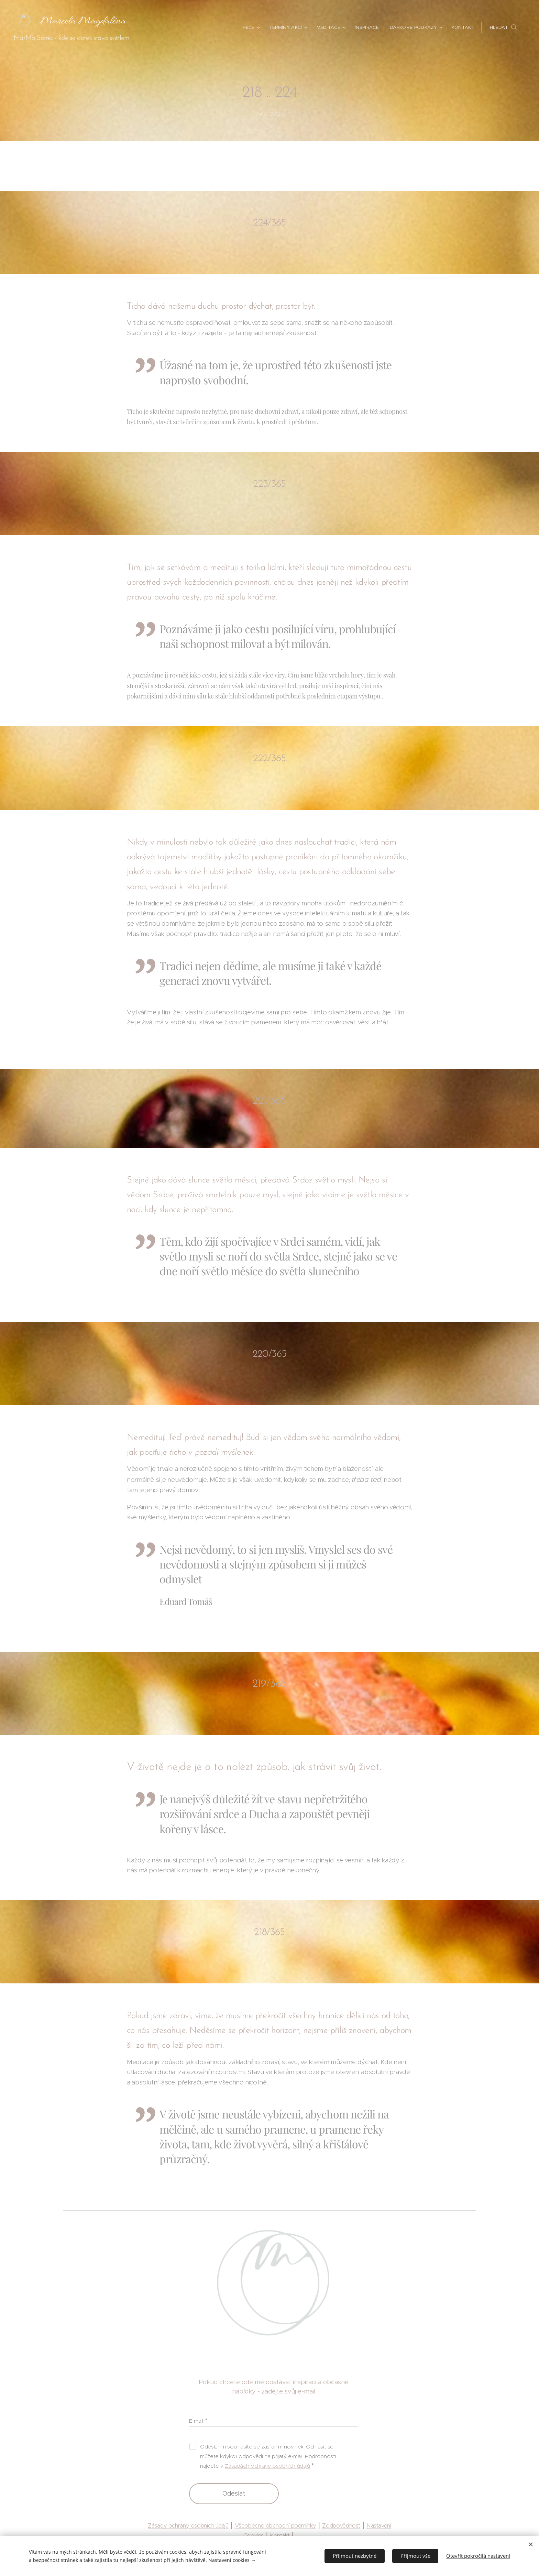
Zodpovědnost (341, 2525)
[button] (503, 27)
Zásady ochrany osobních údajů (188, 2525)
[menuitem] (252, 27)
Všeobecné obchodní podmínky (275, 2525)
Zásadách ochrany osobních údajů (267, 2465)
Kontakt (279, 2535)
